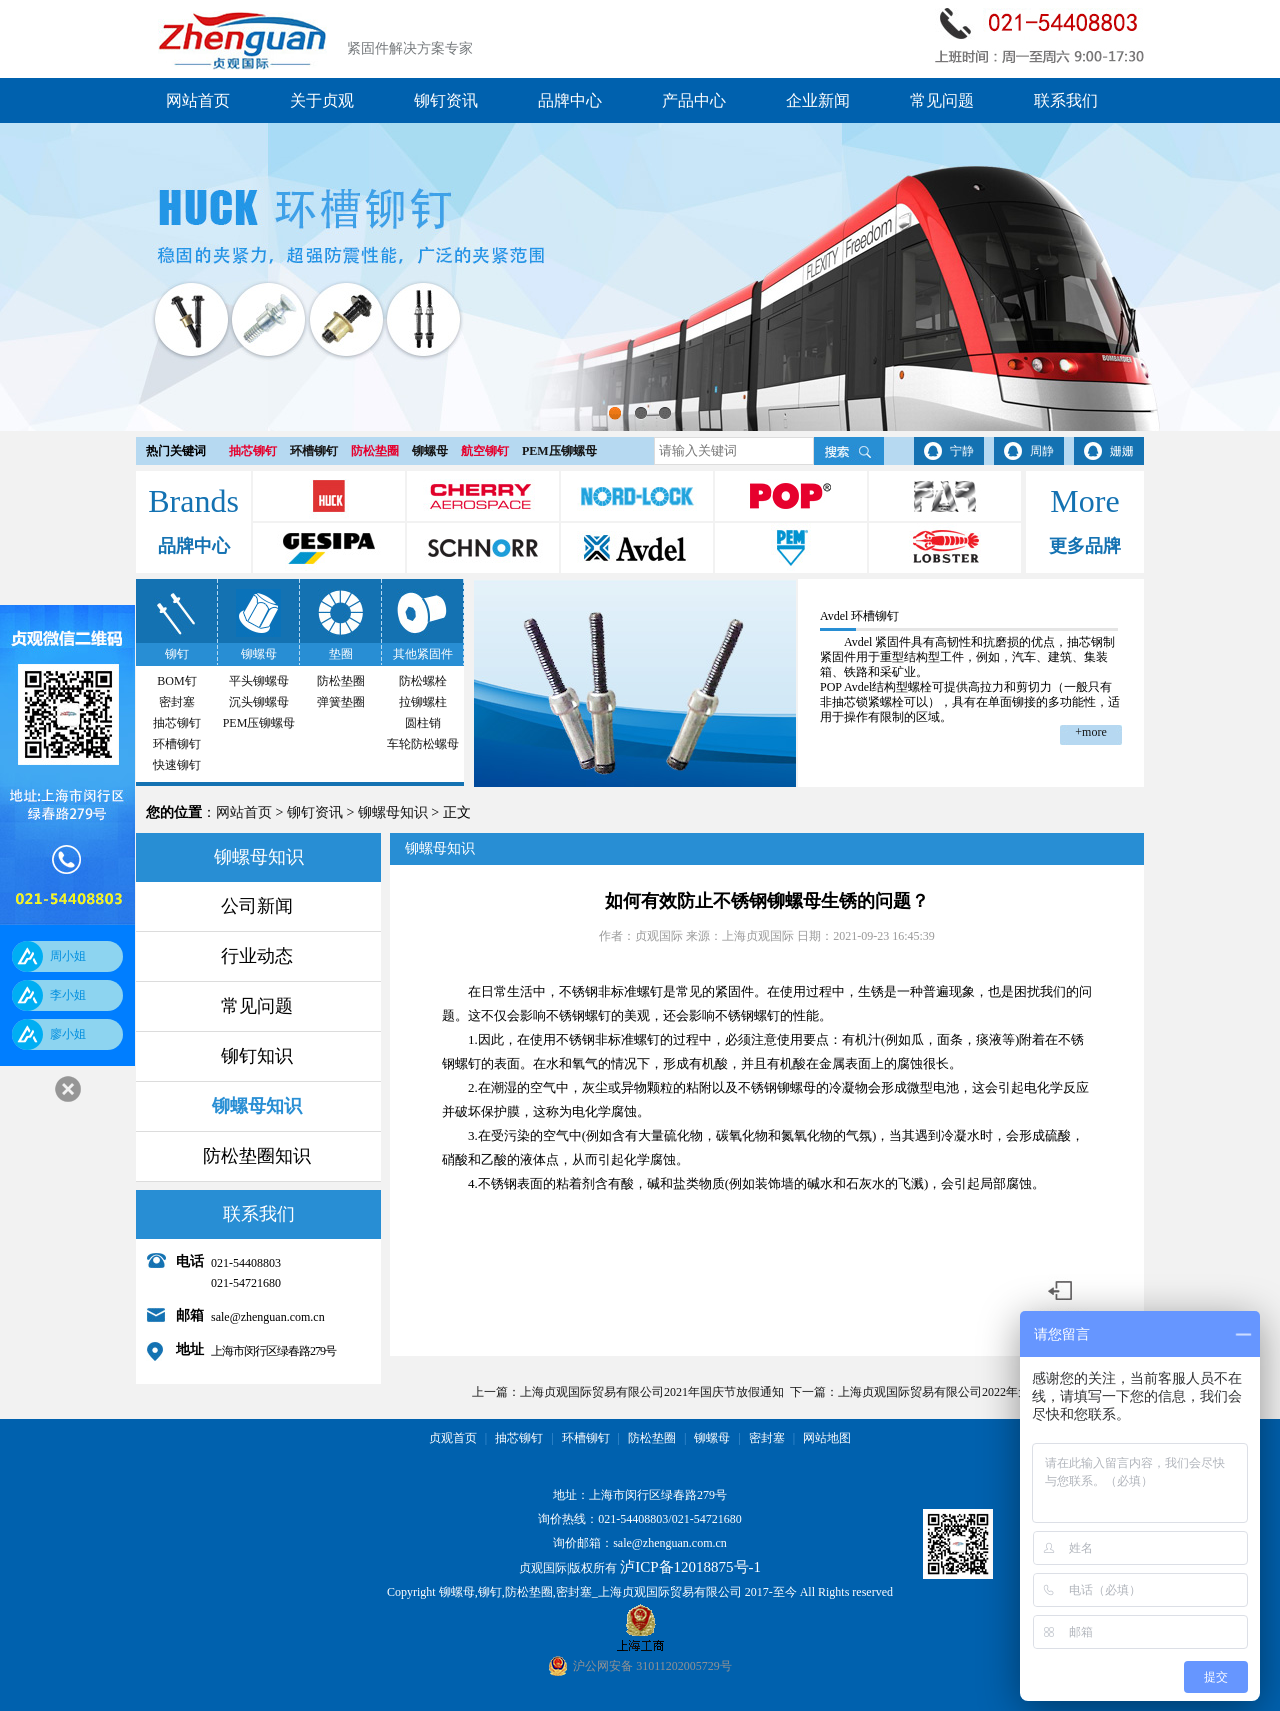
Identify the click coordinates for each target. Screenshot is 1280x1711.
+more (1090, 732)
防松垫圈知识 (257, 1156)
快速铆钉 (177, 765)
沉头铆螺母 (259, 702)
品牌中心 (570, 100)
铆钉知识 (257, 1056)
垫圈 (341, 654)
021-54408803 (633, 1519)
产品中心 (694, 100)
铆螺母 (430, 451)
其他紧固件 (423, 654)
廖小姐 (68, 1034)
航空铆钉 (485, 451)
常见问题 (942, 100)
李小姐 (68, 995)
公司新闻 (257, 906)
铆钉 (177, 654)
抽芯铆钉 (253, 451)
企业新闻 (818, 100)
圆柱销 (423, 723)
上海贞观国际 (758, 936)
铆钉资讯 (446, 100)
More (1084, 501)
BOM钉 (176, 681)
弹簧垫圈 (341, 702)
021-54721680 (707, 1519)
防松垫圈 (375, 451)
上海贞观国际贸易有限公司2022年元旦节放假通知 (970, 1392)
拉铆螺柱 (423, 702)
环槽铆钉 (314, 451)
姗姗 (1122, 451)
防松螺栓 (423, 681)
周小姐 (68, 956)
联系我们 (1066, 100)
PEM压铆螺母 (559, 451)
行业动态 (257, 956)
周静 (1042, 451)
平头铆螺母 (259, 681)
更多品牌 (1085, 546)
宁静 (962, 451)
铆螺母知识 (393, 812)
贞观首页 (453, 1438)
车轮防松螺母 (423, 744)
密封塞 (177, 702)
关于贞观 (322, 100)
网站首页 (198, 100)
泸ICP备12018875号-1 (690, 1567)
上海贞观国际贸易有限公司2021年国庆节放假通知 (652, 1392)
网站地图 (827, 1438)
